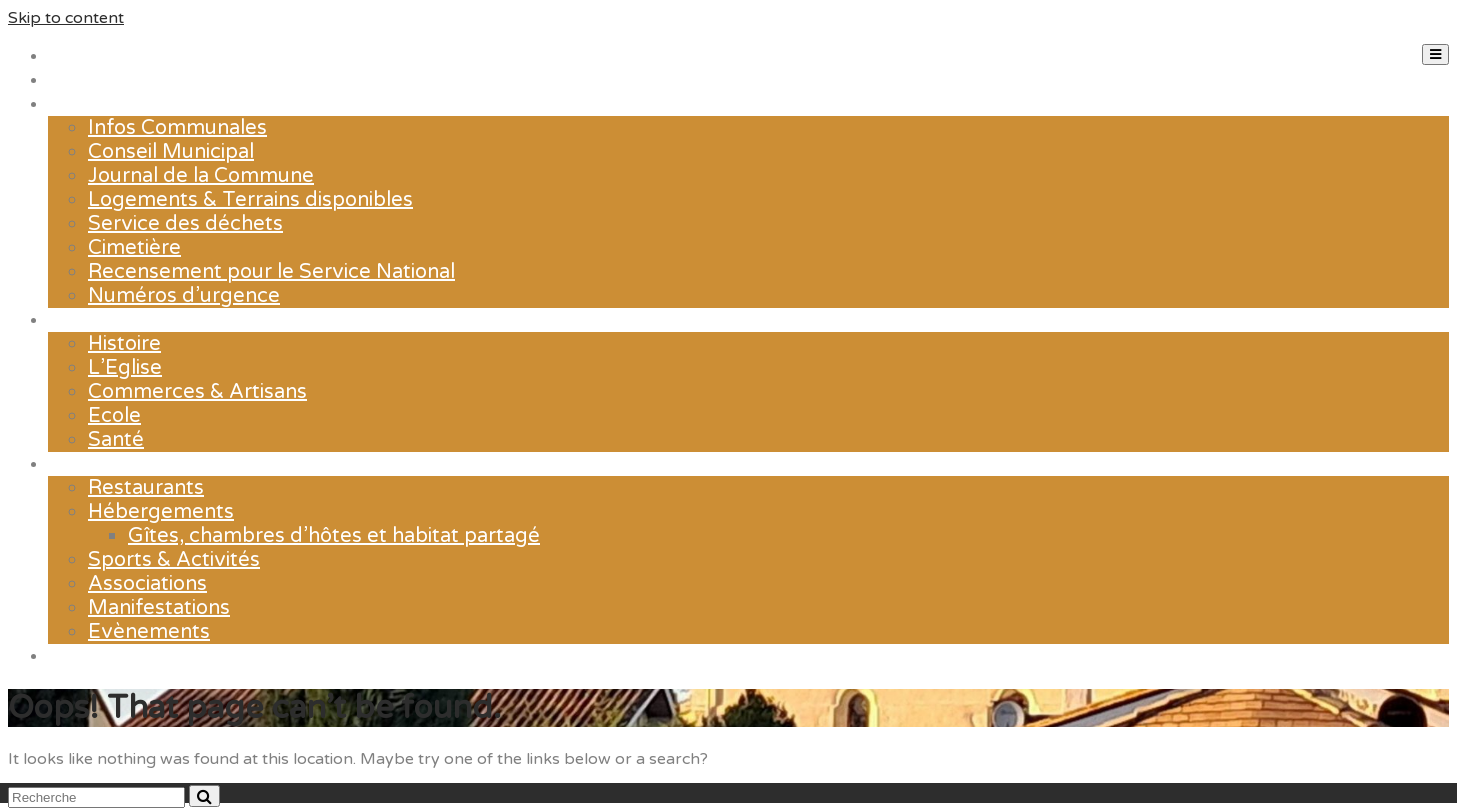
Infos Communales (177, 128)
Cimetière (134, 248)
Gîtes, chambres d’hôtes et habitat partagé (334, 536)
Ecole (114, 416)
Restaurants (146, 488)
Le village (93, 320)
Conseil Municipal (171, 152)
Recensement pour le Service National (271, 272)
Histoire (124, 344)
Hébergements (161, 512)
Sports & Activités (174, 560)
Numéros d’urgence (184, 296)
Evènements (149, 632)
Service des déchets (185, 224)
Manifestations (159, 608)
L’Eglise (125, 368)
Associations (147, 584)
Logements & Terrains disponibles (250, 200)
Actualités (96, 80)
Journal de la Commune (201, 176)
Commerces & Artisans (197, 392)
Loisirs (78, 464)
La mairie (91, 104)
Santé (116, 440)
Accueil (83, 56)
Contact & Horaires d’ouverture (196, 656)
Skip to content (66, 18)
